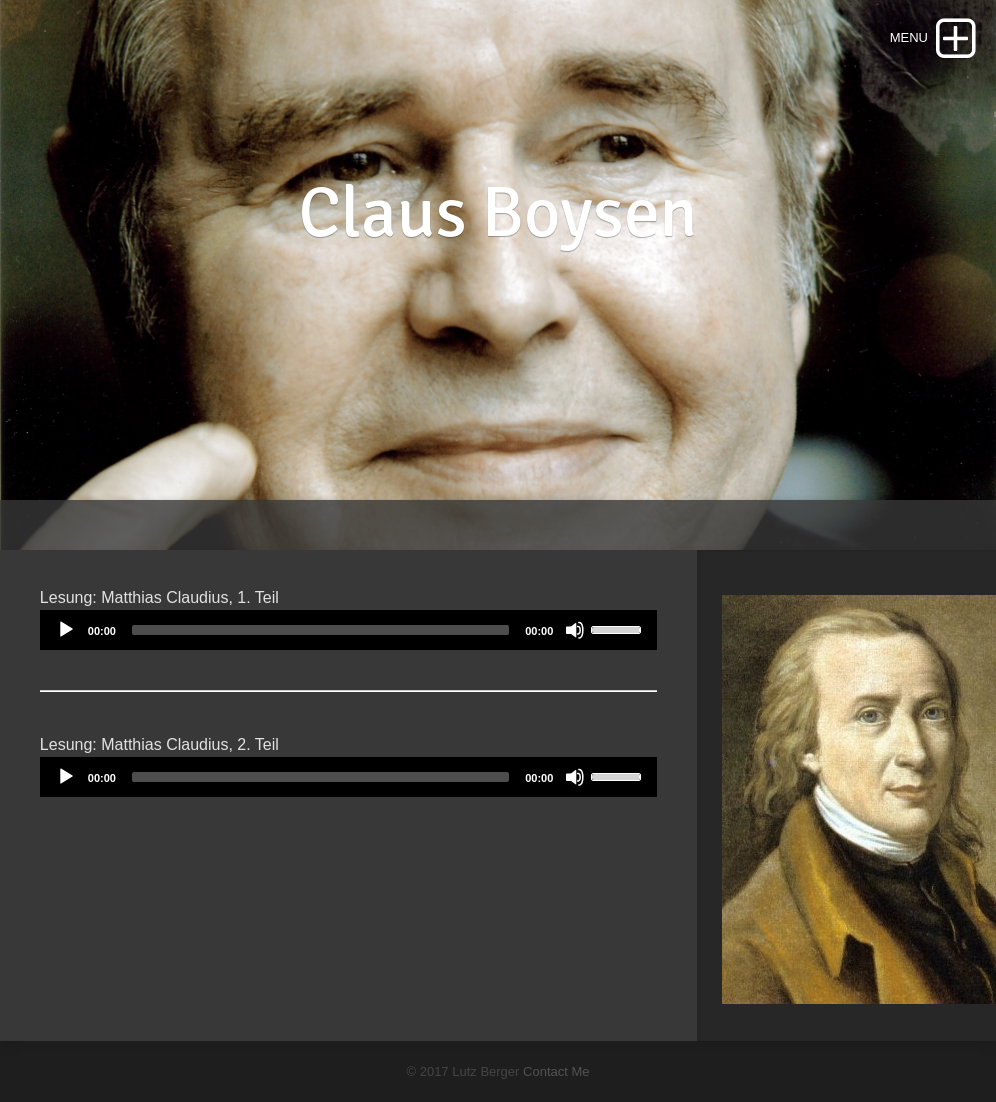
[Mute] (575, 630)
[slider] (320, 630)
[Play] (66, 630)
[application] (349, 630)
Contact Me (556, 1071)
